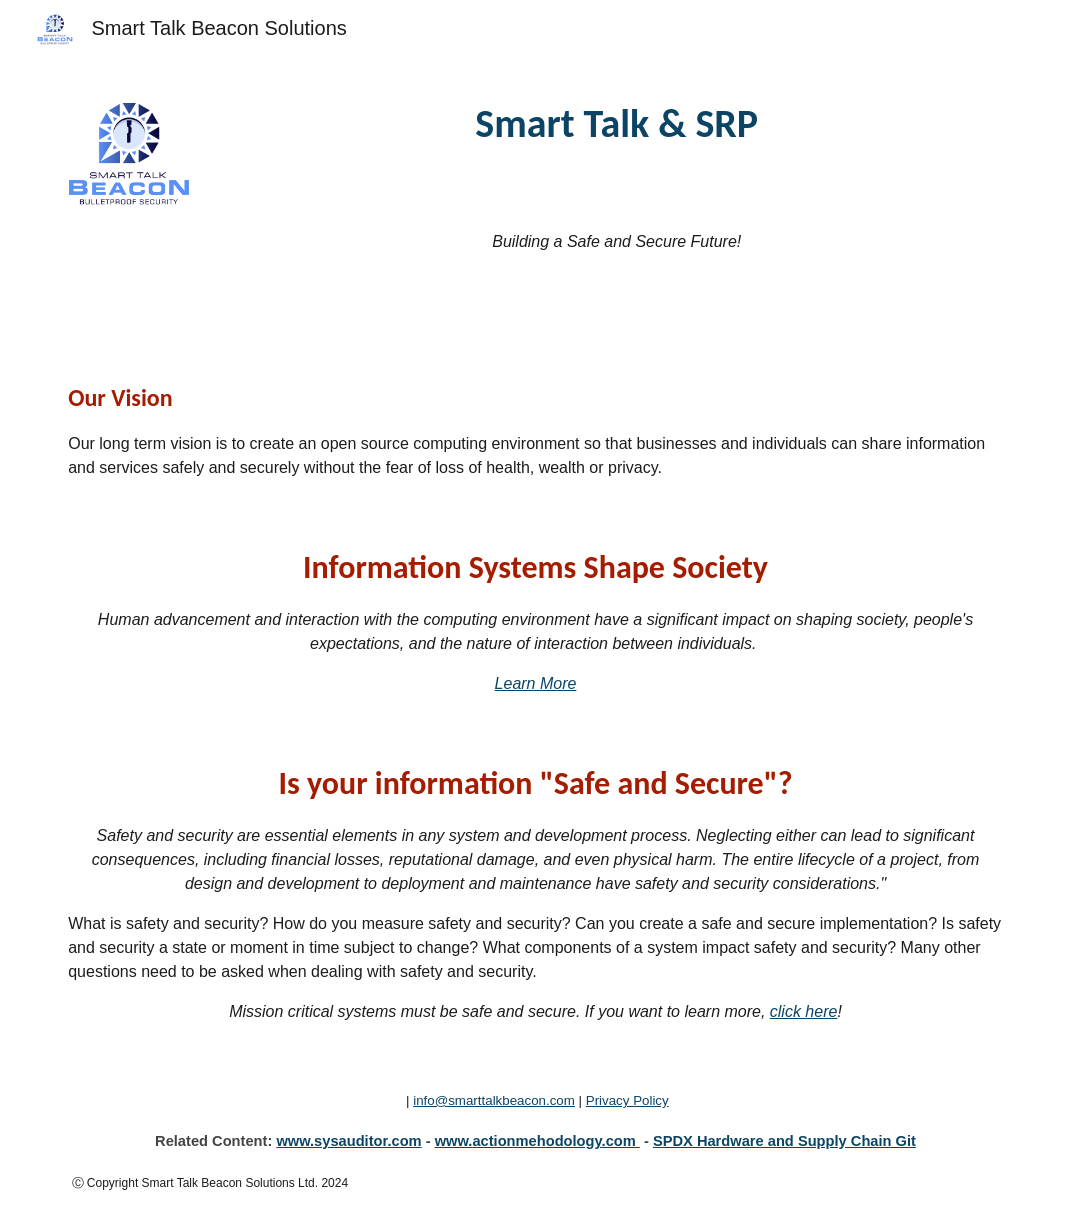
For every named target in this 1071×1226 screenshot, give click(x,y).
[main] (617, 124)
